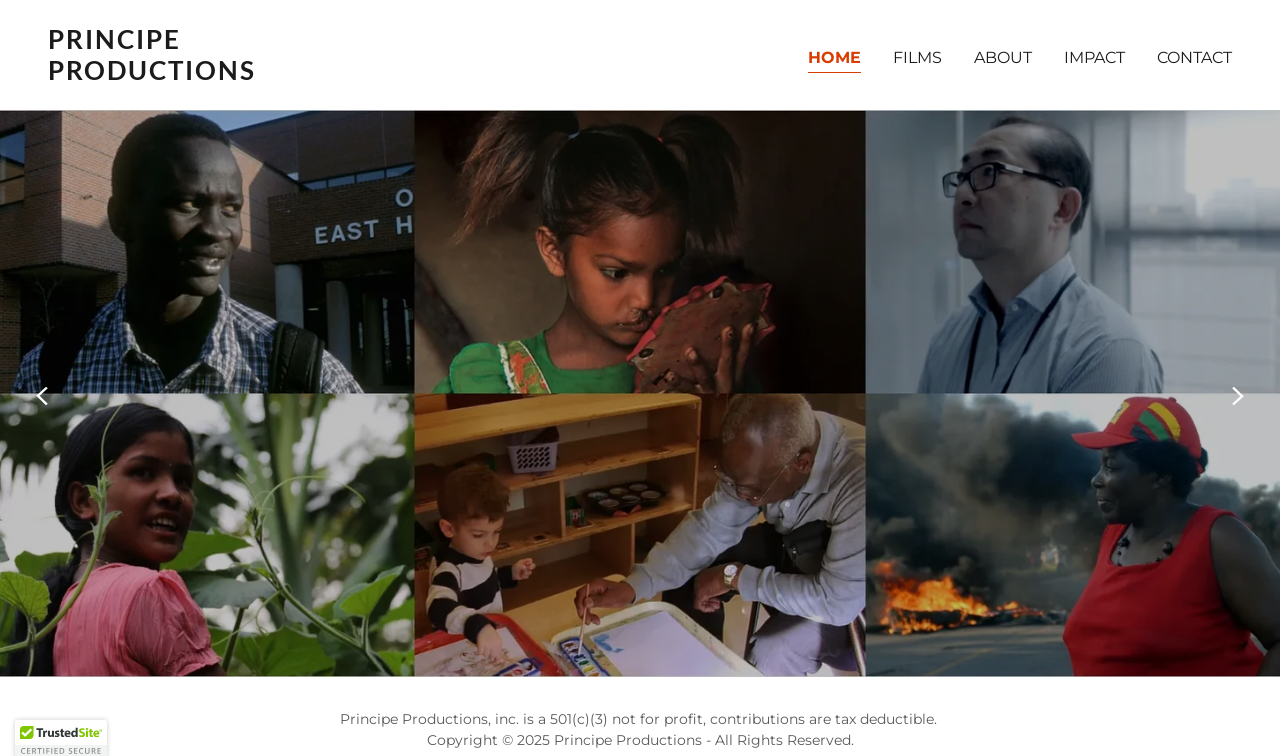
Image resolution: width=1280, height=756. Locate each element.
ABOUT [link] (1003, 57)
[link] (336, 74)
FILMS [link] (917, 57)
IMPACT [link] (1094, 57)
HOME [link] (834, 57)
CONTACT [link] (1194, 57)
